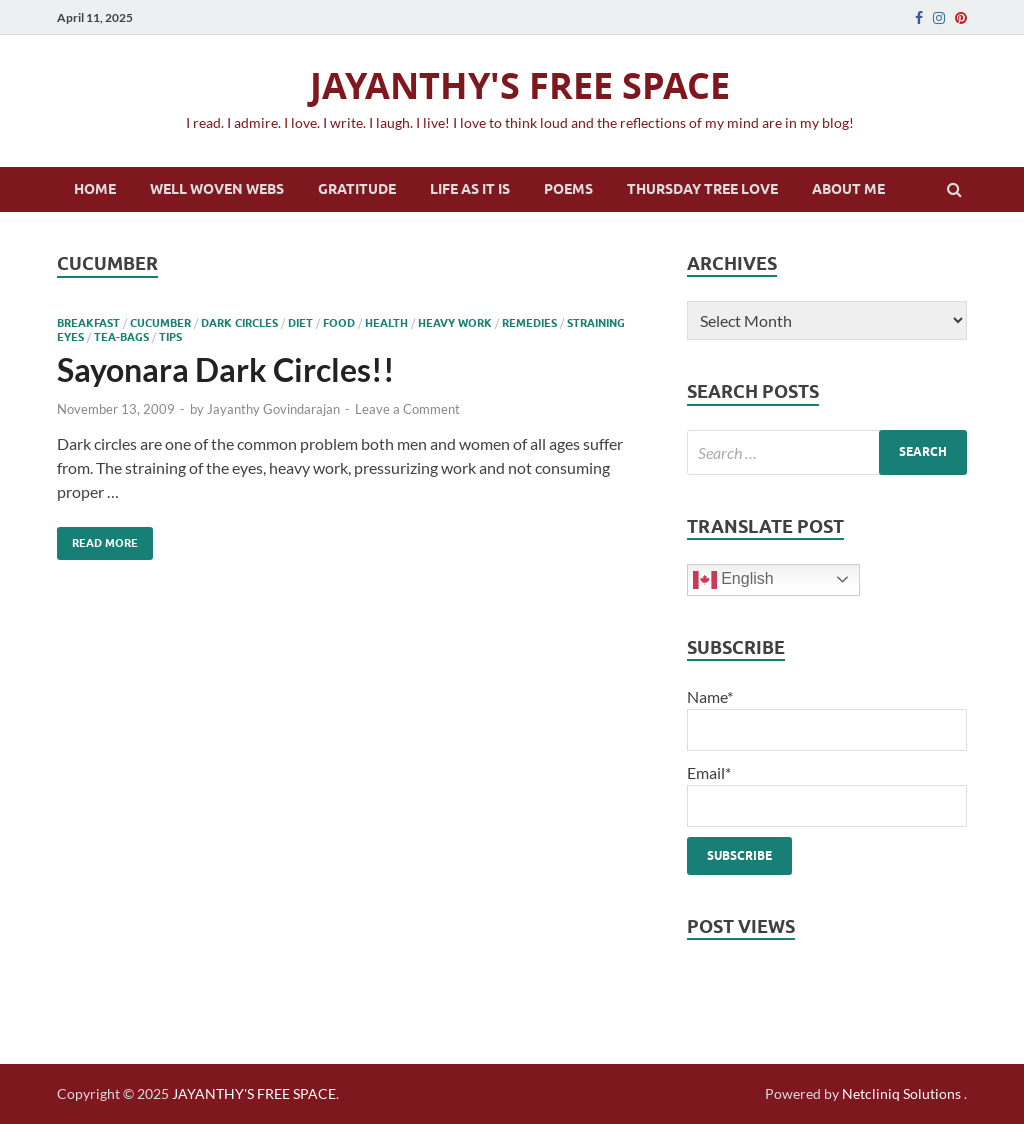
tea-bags (121, 337)
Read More (97, 538)
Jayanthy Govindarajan (273, 409)
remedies (529, 323)
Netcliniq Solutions (901, 1093)
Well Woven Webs (217, 189)
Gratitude (357, 189)
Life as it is (470, 189)
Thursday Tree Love (702, 189)
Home (95, 189)
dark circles (239, 323)
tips (170, 337)
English (733, 580)
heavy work (455, 323)
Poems (568, 189)
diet (300, 323)
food (339, 323)
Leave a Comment (407, 409)
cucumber (160, 323)
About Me (848, 189)
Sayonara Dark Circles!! (226, 369)
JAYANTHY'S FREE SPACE (520, 85)
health (386, 323)
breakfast (88, 323)
